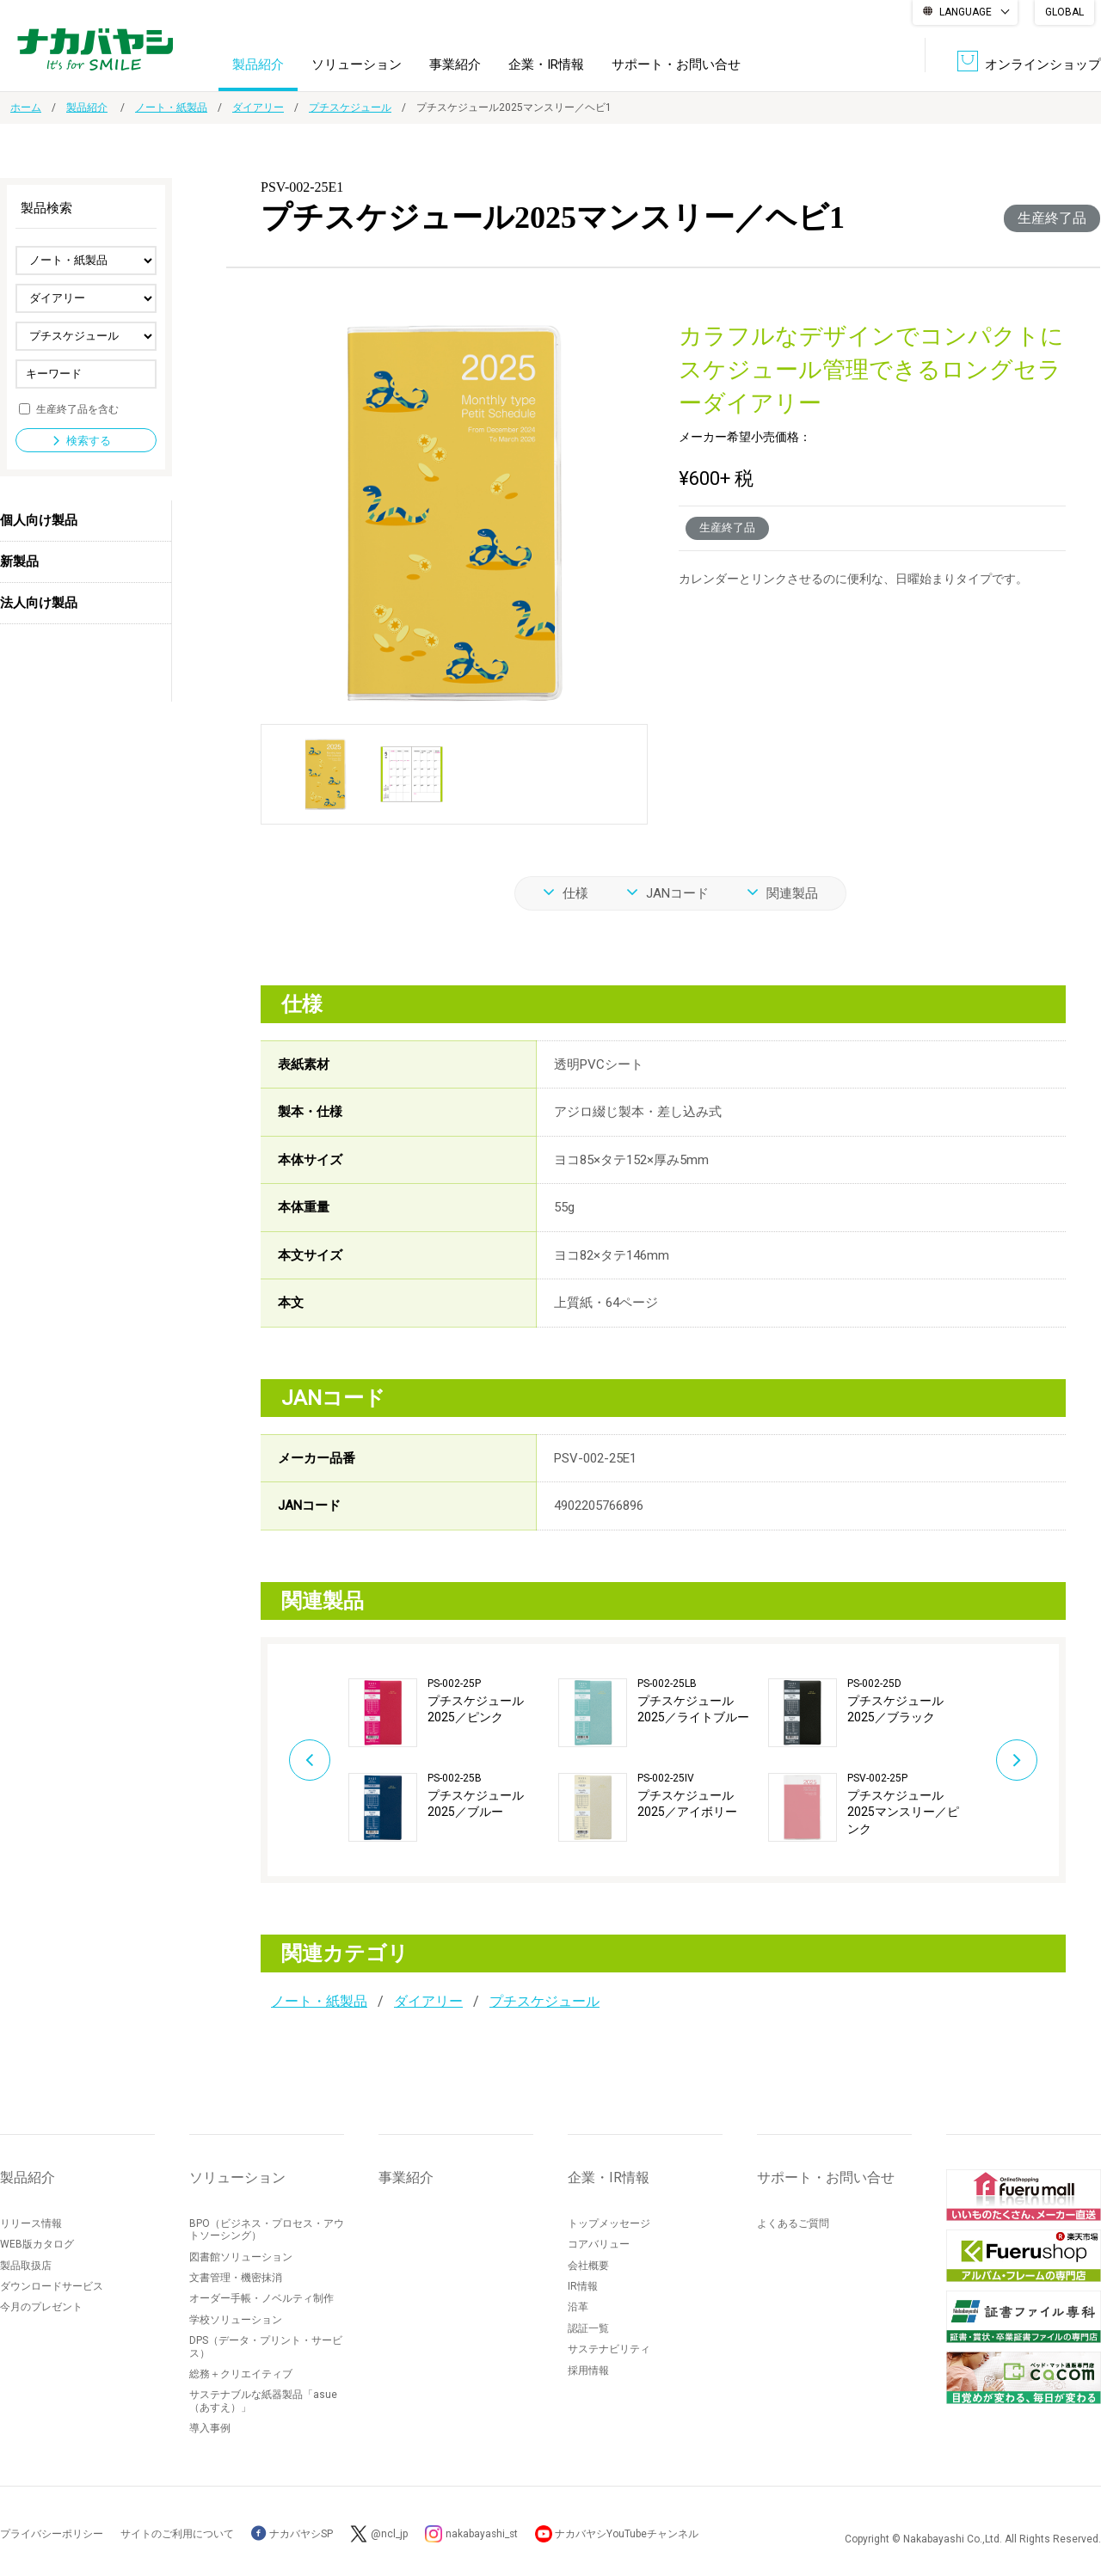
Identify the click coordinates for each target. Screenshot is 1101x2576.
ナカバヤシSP (292, 2534)
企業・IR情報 (546, 63)
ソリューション (356, 63)
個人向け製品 (38, 520)
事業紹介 (455, 63)
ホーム (25, 107)
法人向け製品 (38, 603)
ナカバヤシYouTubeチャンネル (629, 2534)
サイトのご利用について (177, 2534)
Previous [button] (306, 1759)
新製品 (19, 561)
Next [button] (1020, 1759)
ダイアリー (258, 107)
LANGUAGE (965, 12)
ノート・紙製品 (171, 107)
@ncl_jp (389, 2534)
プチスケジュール (350, 107)
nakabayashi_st (483, 2534)
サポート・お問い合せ (676, 63)
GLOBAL (1064, 12)
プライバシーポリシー (51, 2534)
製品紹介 (258, 63)
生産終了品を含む (77, 408)
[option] (453, 1759)
